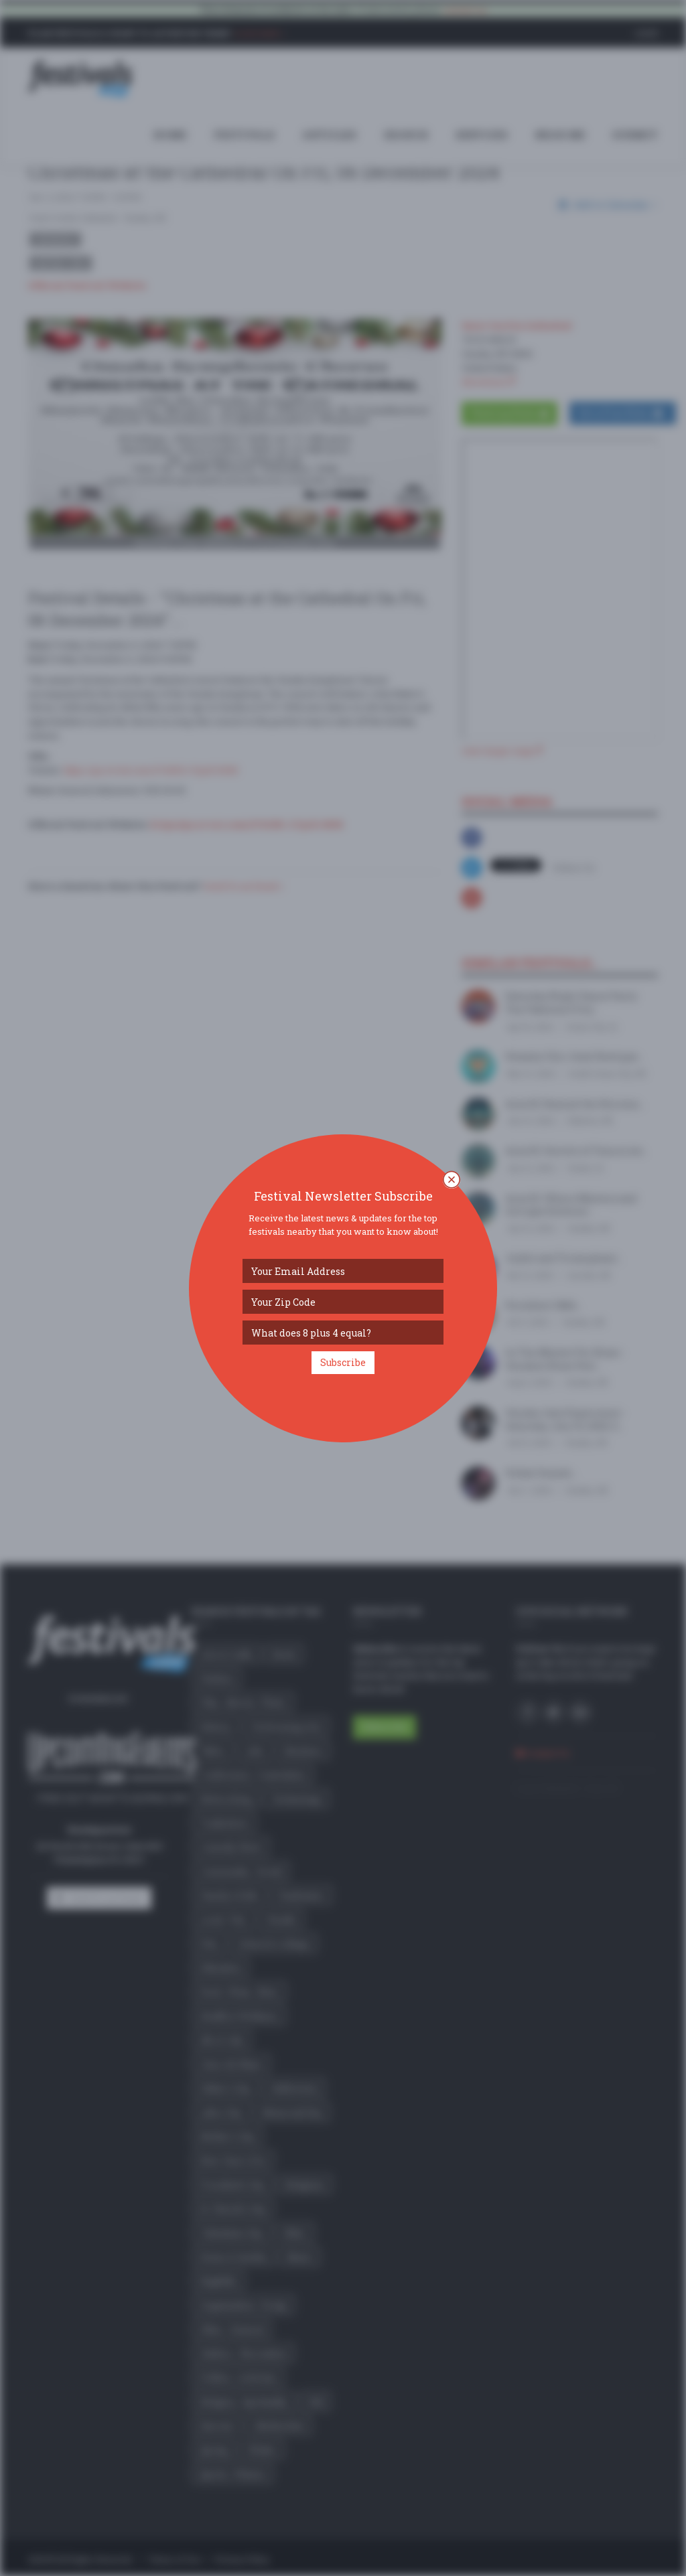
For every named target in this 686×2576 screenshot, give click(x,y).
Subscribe (343, 1362)
